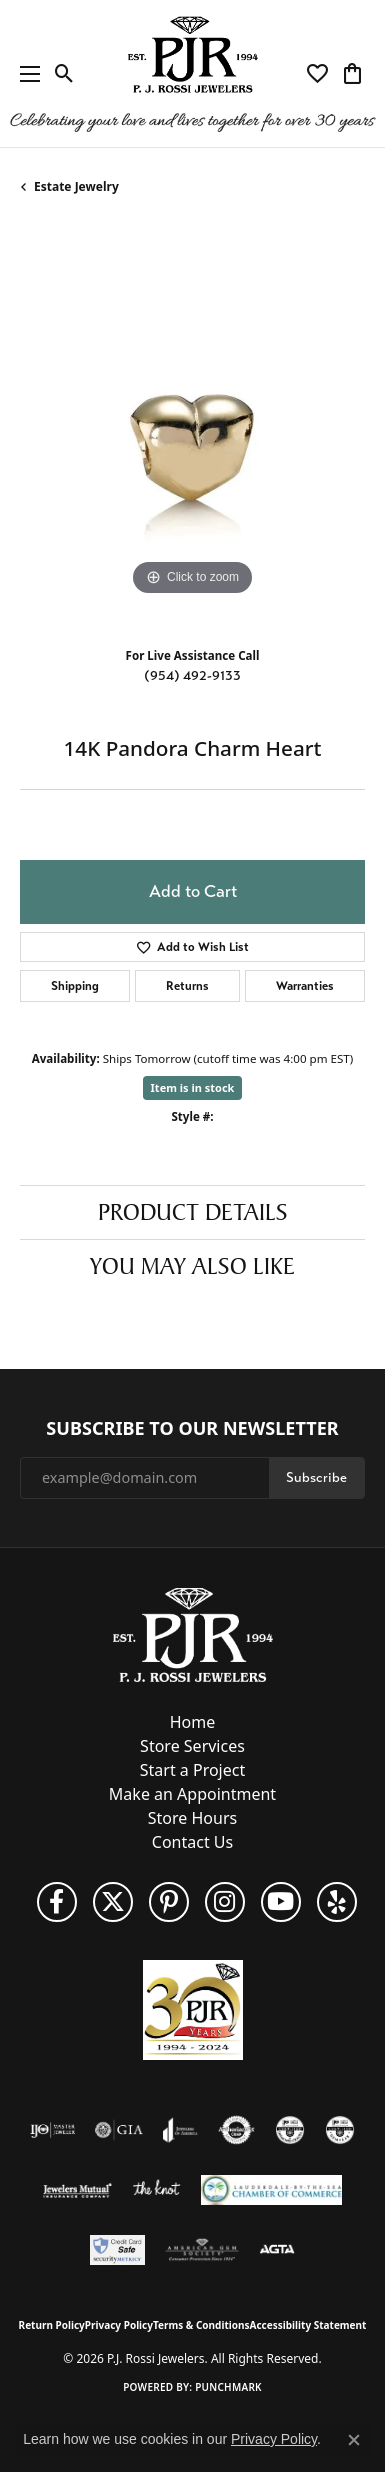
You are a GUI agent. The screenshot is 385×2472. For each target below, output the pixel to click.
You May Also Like (192, 1266)
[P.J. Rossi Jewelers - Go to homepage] (193, 1633)
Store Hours (192, 1818)
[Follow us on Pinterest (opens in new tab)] (169, 1902)
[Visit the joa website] (180, 2130)
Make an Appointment (192, 1794)
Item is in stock (193, 1087)
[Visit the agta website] (277, 2250)
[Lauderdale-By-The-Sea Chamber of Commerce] (271, 2190)
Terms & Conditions (201, 2325)
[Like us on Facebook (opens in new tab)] (57, 1902)
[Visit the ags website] (202, 2250)
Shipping (75, 986)
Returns (187, 986)
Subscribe (316, 1477)
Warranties (305, 986)
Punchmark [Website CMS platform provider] (228, 2387)
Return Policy (52, 2325)
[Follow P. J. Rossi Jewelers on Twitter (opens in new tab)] (113, 1902)
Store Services (192, 1746)
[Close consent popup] (354, 2440)
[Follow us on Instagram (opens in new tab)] (225, 1902)
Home (193, 1722)
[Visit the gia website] (119, 2130)
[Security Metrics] (117, 2250)
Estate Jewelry (76, 186)
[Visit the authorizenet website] (236, 2130)
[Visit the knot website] (156, 2190)
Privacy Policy (119, 2325)
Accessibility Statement (308, 2325)
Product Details (193, 1212)
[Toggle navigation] (25, 73)
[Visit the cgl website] (340, 2130)
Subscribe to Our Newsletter (192, 1429)
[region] (192, 428)
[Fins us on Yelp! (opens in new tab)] (337, 1902)
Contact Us (192, 1842)
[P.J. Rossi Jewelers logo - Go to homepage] (193, 73)
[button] (64, 74)
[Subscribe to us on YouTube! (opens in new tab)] (281, 1902)
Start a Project (192, 1770)
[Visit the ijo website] (52, 2130)
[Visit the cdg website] (290, 2130)
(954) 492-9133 (192, 675)
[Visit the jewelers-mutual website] (77, 2190)
